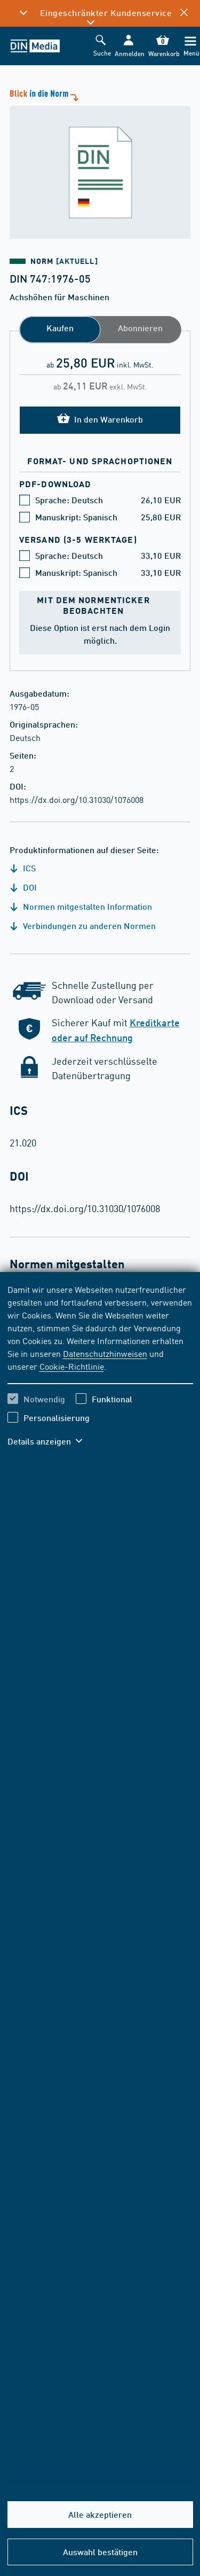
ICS (23, 868)
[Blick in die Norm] (100, 163)
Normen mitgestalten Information (81, 906)
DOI (23, 887)
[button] (128, 46)
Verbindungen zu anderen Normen (83, 925)
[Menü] (190, 46)
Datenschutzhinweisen (105, 1353)
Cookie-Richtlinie (71, 1366)
